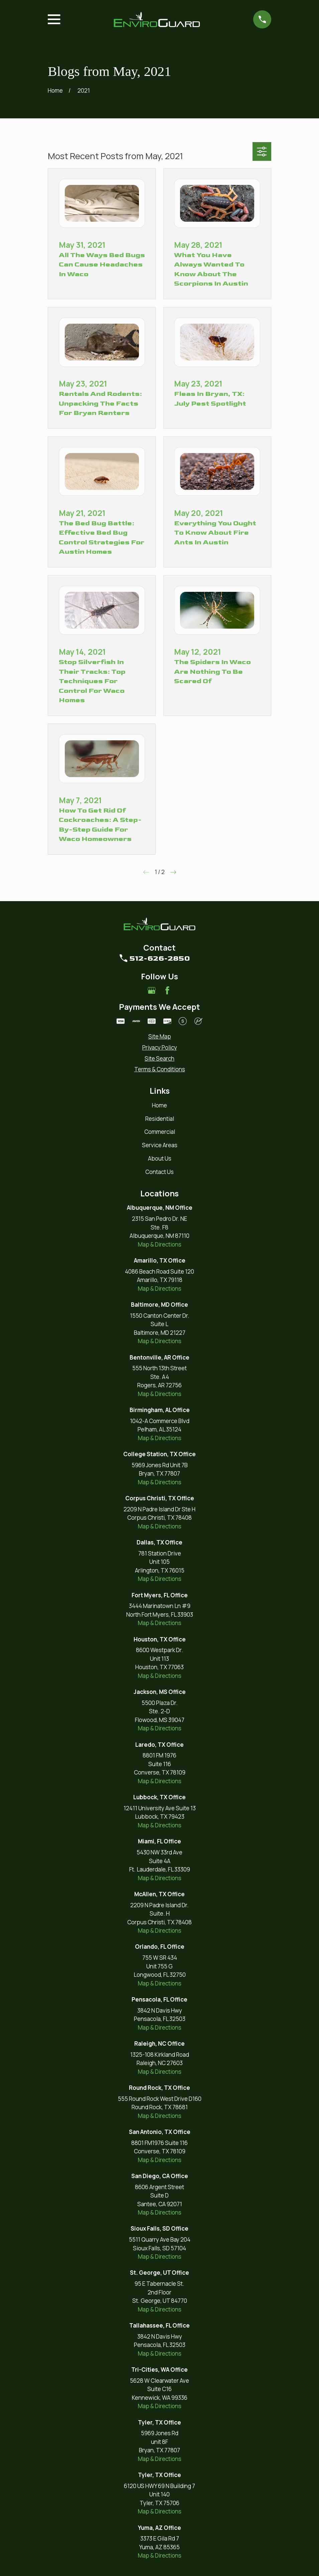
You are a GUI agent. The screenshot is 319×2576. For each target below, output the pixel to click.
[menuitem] (159, 1036)
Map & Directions (159, 1244)
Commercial (159, 1132)
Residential (159, 1118)
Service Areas (159, 1145)
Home (159, 1105)
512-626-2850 (159, 958)
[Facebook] (167, 990)
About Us (159, 1158)
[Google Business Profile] (152, 990)
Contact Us (159, 1172)
